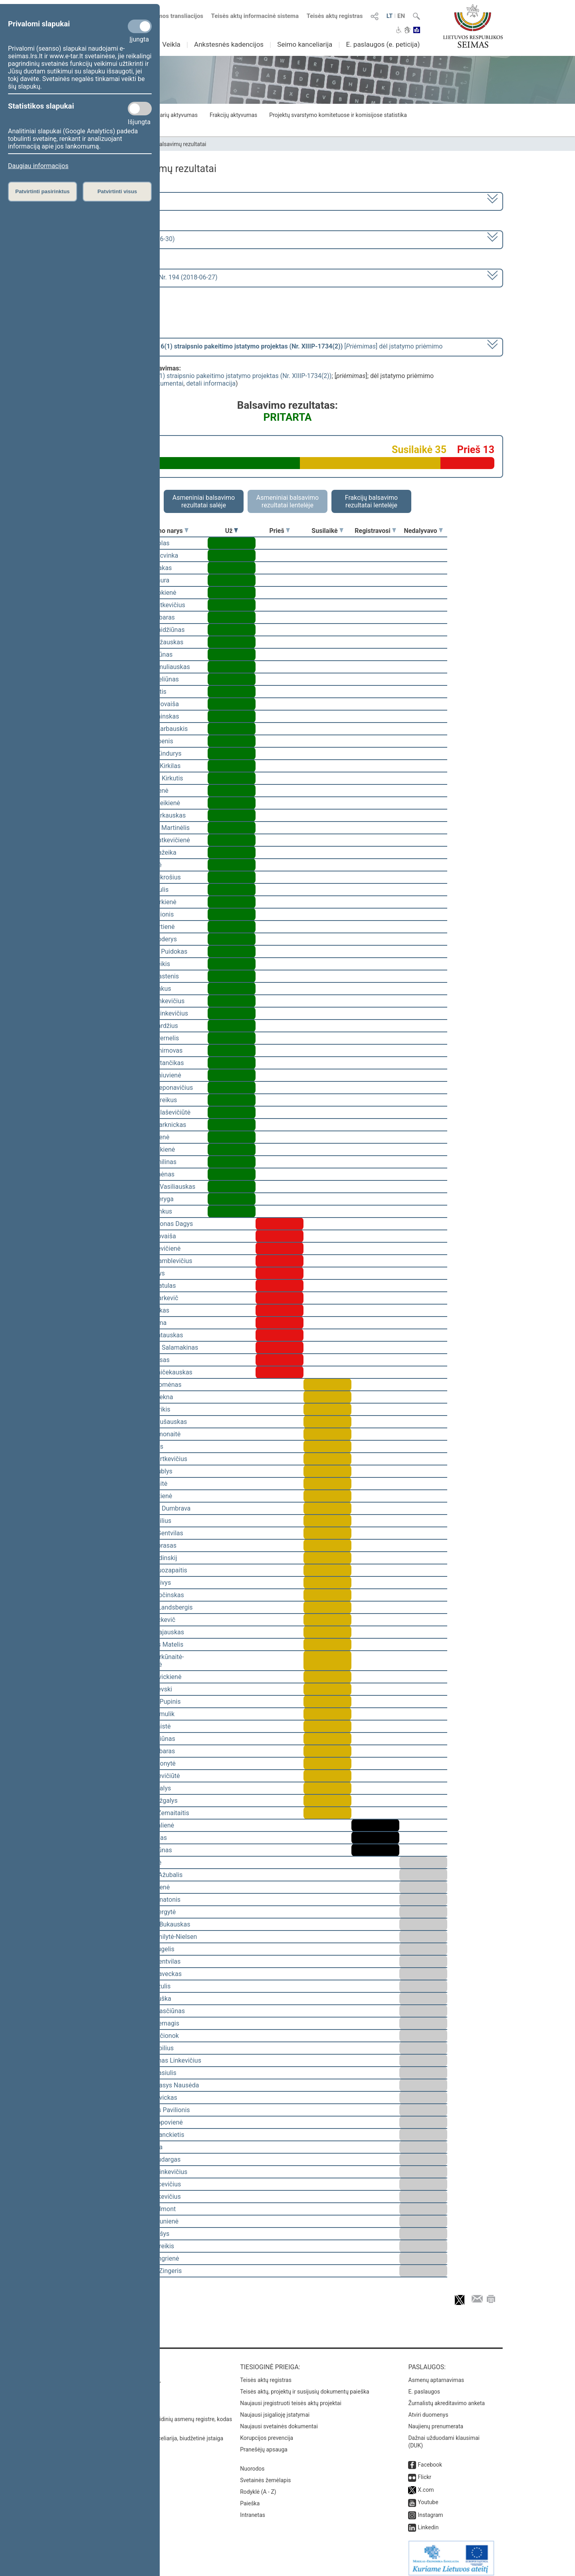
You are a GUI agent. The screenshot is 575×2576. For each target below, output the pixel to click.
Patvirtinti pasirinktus (42, 191)
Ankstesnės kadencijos (229, 44)
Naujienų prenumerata (435, 2421)
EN (401, 16)
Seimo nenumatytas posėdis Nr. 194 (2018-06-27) (147, 277)
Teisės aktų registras (335, 16)
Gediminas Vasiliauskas (161, 1186)
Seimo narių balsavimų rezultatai (165, 144)
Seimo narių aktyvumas (169, 115)
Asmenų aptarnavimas (436, 2374)
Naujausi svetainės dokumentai (279, 2421)
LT (390, 16)
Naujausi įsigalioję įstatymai (274, 2409)
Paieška (250, 2498)
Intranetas (252, 2509)
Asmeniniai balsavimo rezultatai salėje (203, 501)
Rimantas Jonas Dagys (160, 1224)
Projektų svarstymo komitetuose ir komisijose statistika (337, 115)
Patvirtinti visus (117, 191)
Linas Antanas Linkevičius (164, 2060)
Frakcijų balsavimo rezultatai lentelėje (371, 501)
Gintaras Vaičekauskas (160, 1372)
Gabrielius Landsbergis (160, 1607)
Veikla (171, 44)
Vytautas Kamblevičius (160, 1261)
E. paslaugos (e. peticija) (383, 44)
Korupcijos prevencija (266, 2432)
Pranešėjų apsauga (264, 2444)
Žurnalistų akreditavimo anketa (446, 2397)
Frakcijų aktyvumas (233, 115)
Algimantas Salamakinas (163, 1347)
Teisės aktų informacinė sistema (255, 16)
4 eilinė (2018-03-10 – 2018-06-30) (125, 239)
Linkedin (428, 2522)
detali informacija (211, 383)
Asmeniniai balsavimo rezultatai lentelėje (287, 501)
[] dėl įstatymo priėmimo (259, 346)
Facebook (430, 2459)
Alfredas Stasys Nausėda (163, 2085)
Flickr (424, 2471)
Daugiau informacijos (38, 166)
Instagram (430, 2509)
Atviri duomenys (428, 2409)
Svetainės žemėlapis (265, 2474)
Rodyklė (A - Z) (258, 2486)
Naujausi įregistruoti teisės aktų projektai (290, 2397)
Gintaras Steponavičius (160, 1087)
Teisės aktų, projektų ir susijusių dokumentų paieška (304, 2386)
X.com (426, 2484)
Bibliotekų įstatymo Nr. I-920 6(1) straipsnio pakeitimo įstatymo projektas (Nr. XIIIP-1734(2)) (201, 376)
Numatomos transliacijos (165, 16)
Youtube (428, 2496)
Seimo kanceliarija (304, 44)
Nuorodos (252, 2463)
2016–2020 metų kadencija (116, 200)
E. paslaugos (424, 2386)
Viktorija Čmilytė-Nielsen (162, 1936)
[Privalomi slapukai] (140, 26)
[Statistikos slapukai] (140, 108)
